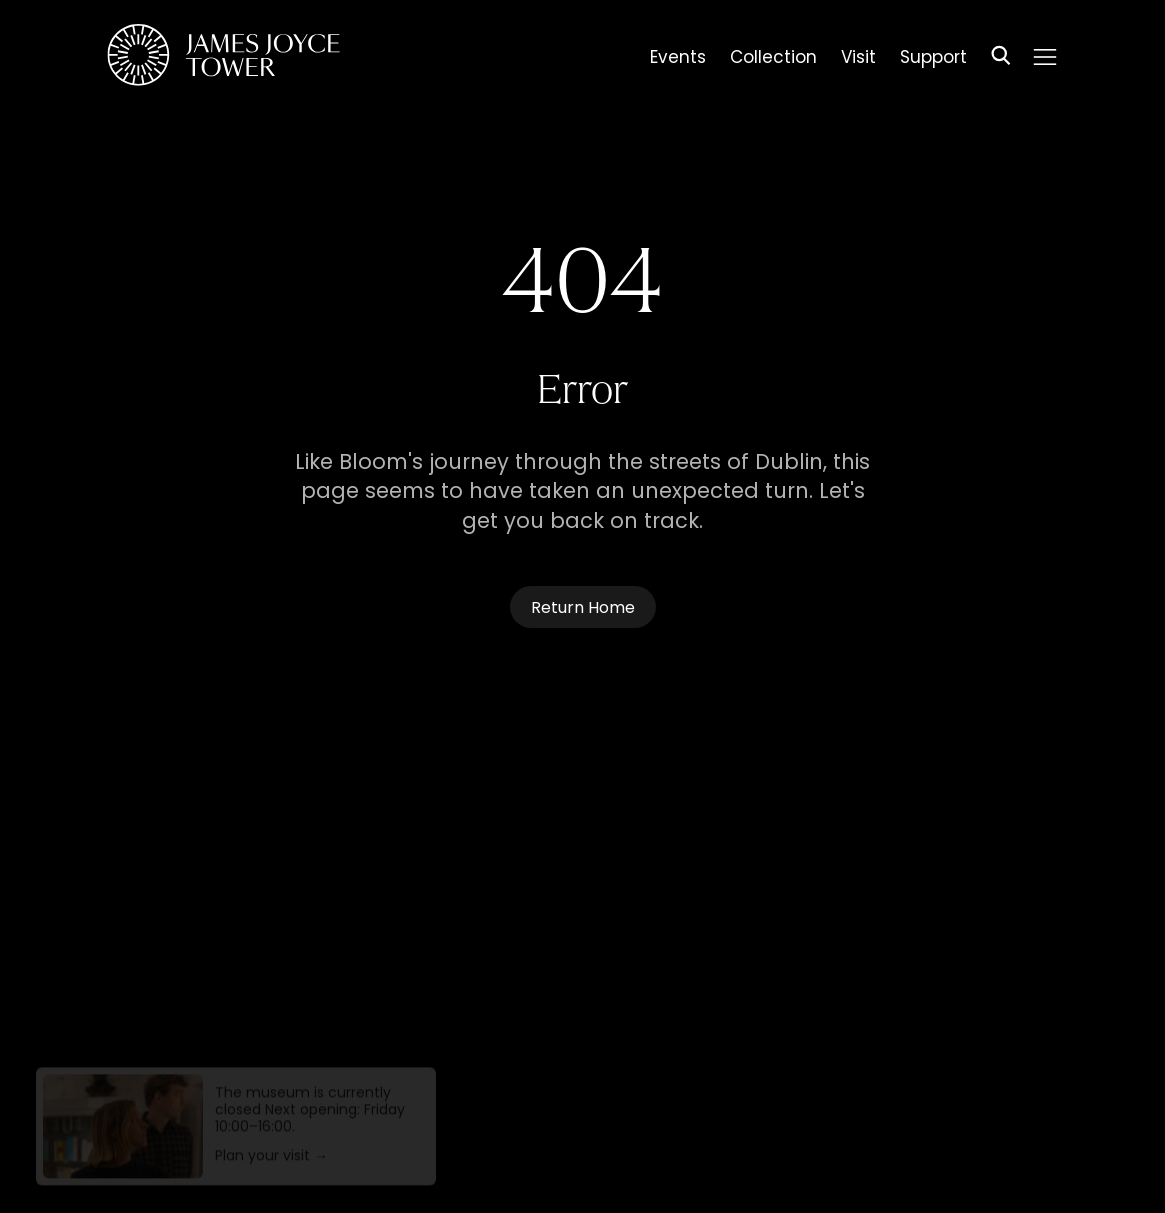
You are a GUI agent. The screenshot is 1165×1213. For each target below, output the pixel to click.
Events (678, 60)
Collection (773, 60)
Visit (858, 60)
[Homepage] (223, 58)
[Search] (1001, 58)
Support (933, 60)
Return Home (583, 609)
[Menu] (1044, 57)
